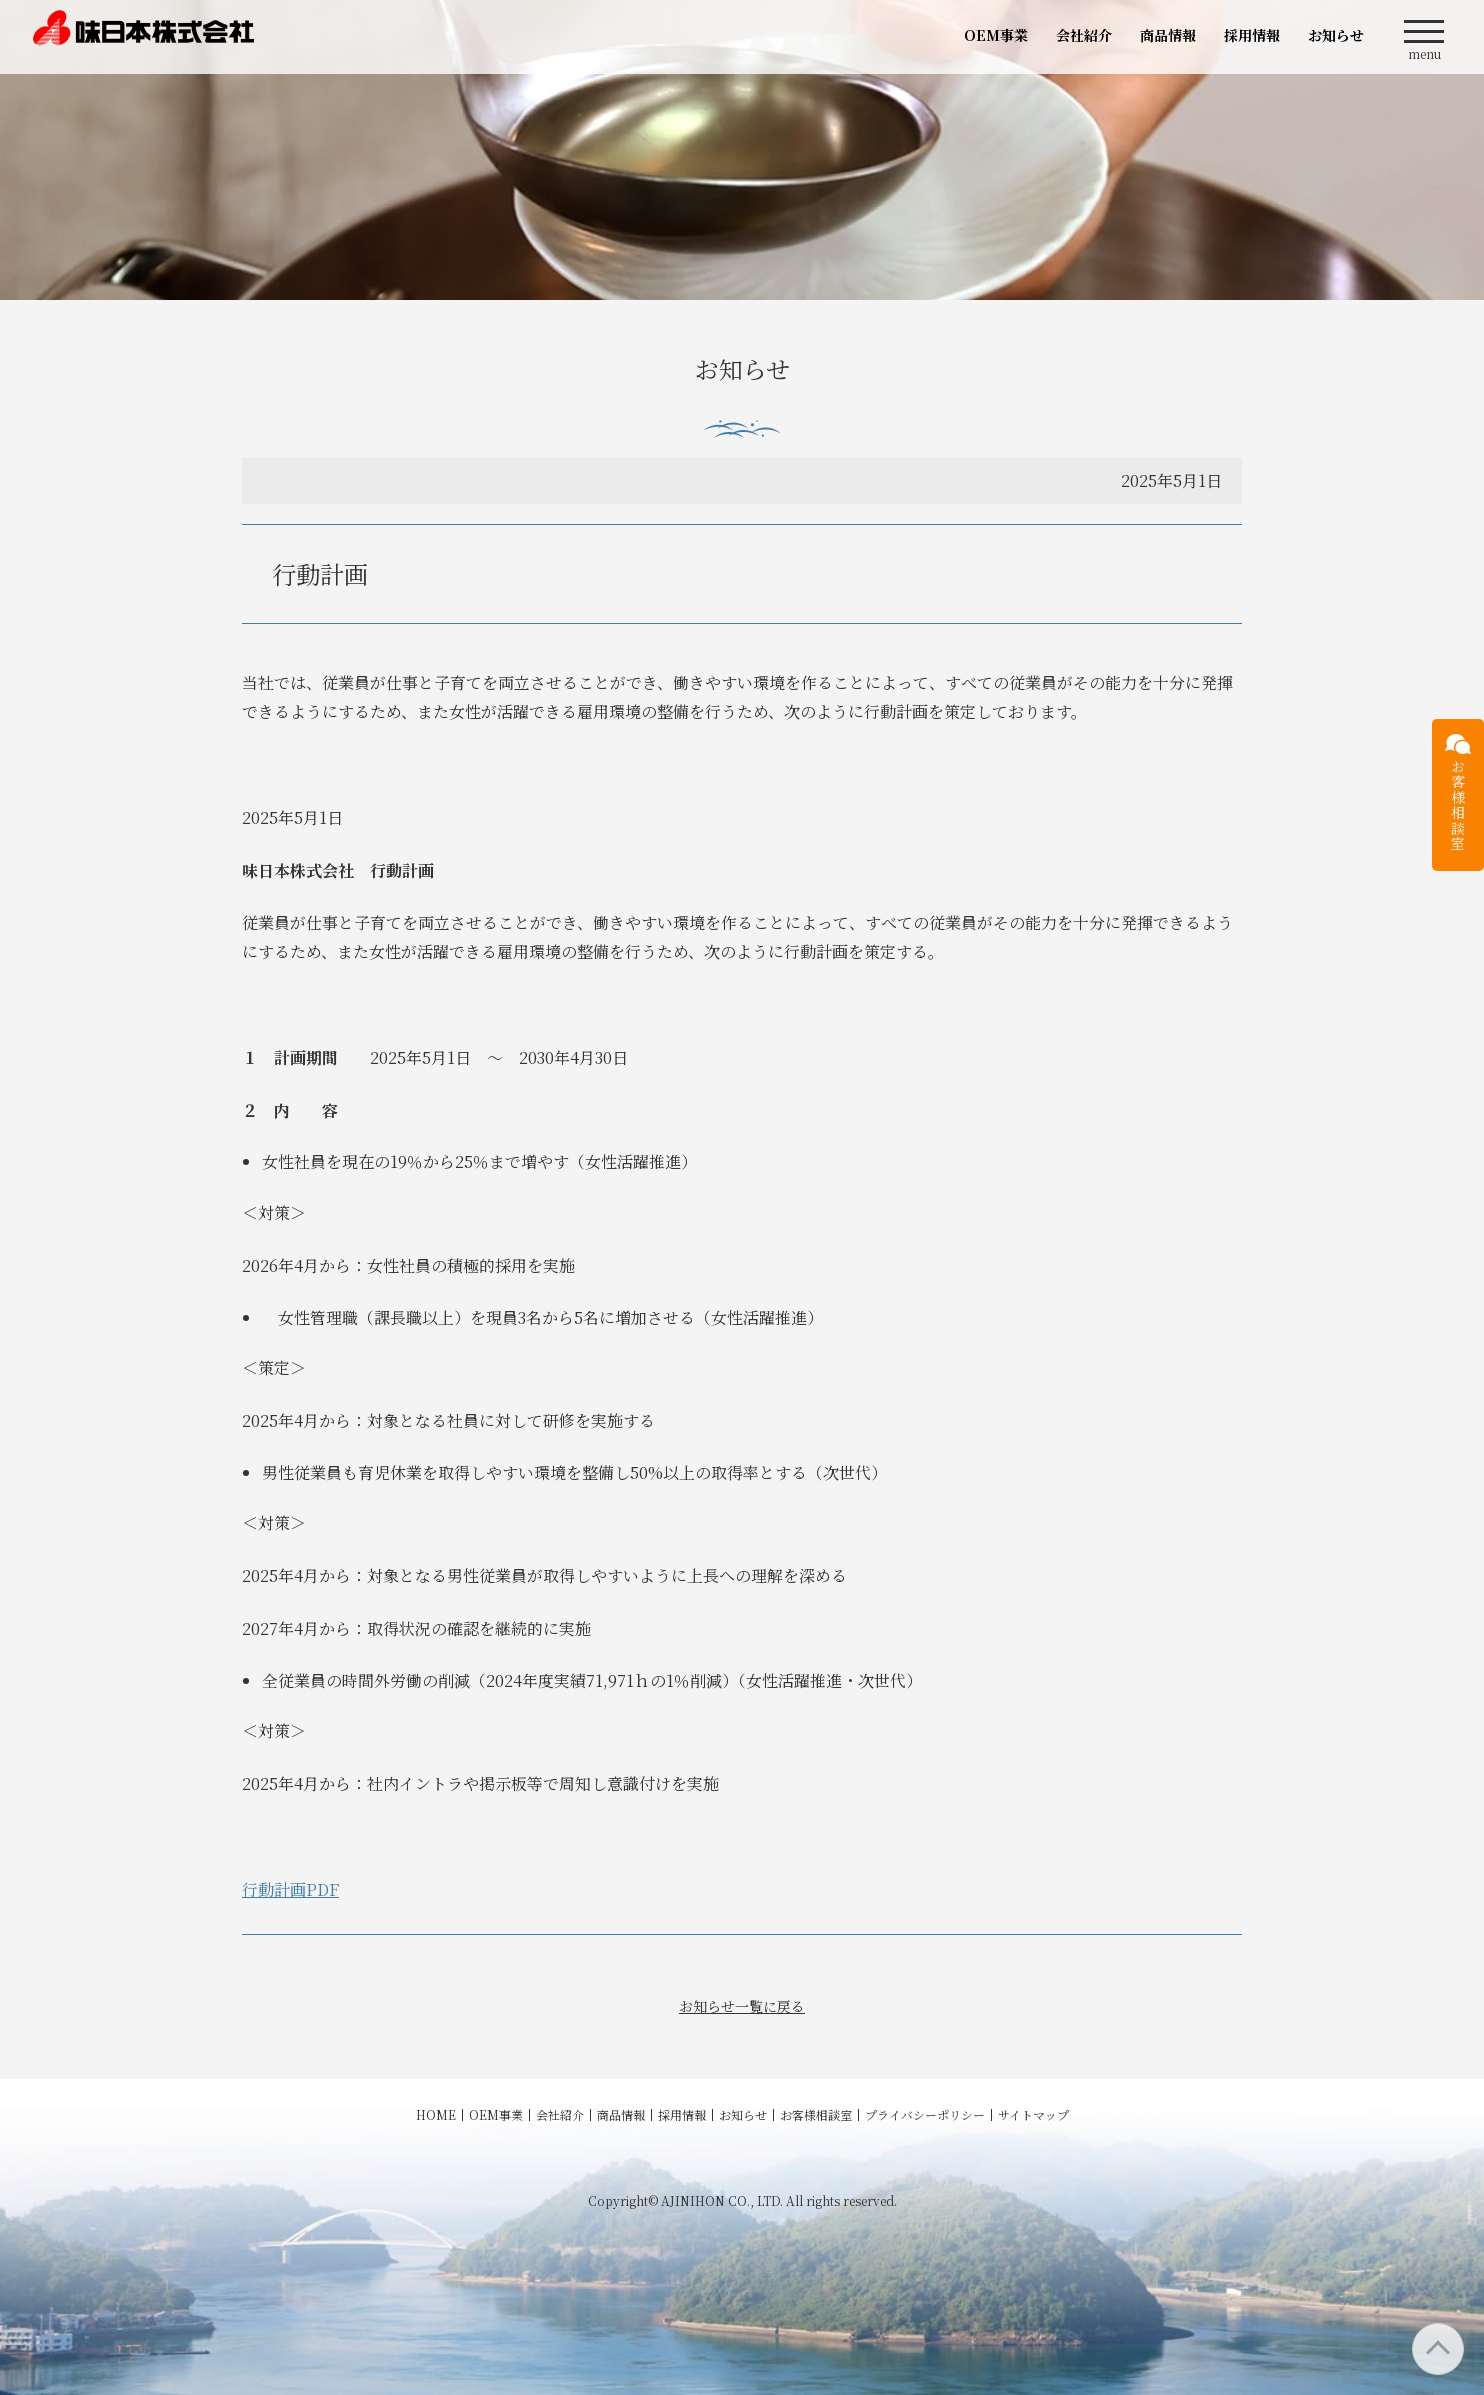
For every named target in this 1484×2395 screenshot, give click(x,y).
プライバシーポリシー (925, 2114)
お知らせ (1336, 35)
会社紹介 (1084, 35)
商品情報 (1168, 35)
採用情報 (1252, 35)
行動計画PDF (290, 1889)
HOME (436, 2114)
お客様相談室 (816, 2114)
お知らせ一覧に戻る (742, 2006)
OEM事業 (996, 35)
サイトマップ (1033, 2114)
